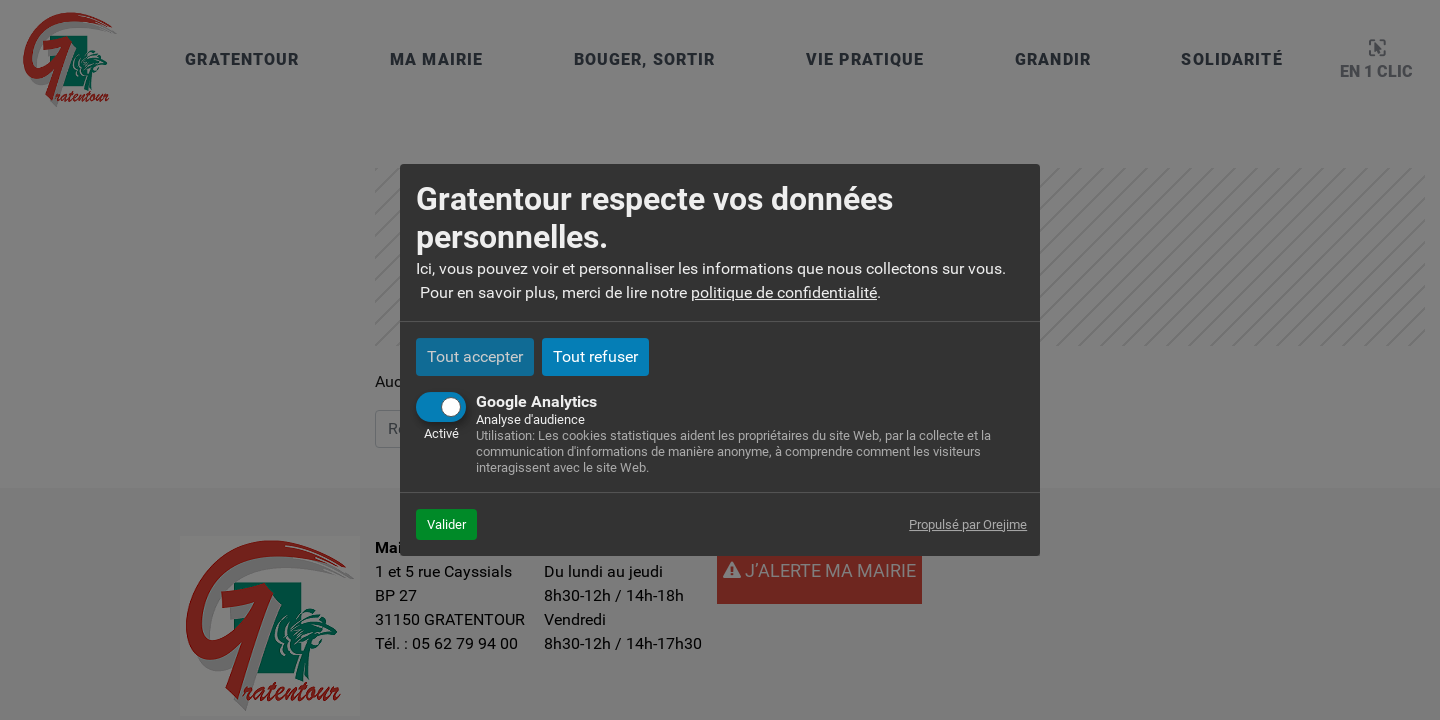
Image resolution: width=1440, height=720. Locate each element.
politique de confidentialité (784, 292)
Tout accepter (475, 356)
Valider (446, 524)
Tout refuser (595, 356)
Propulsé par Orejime (968, 524)
